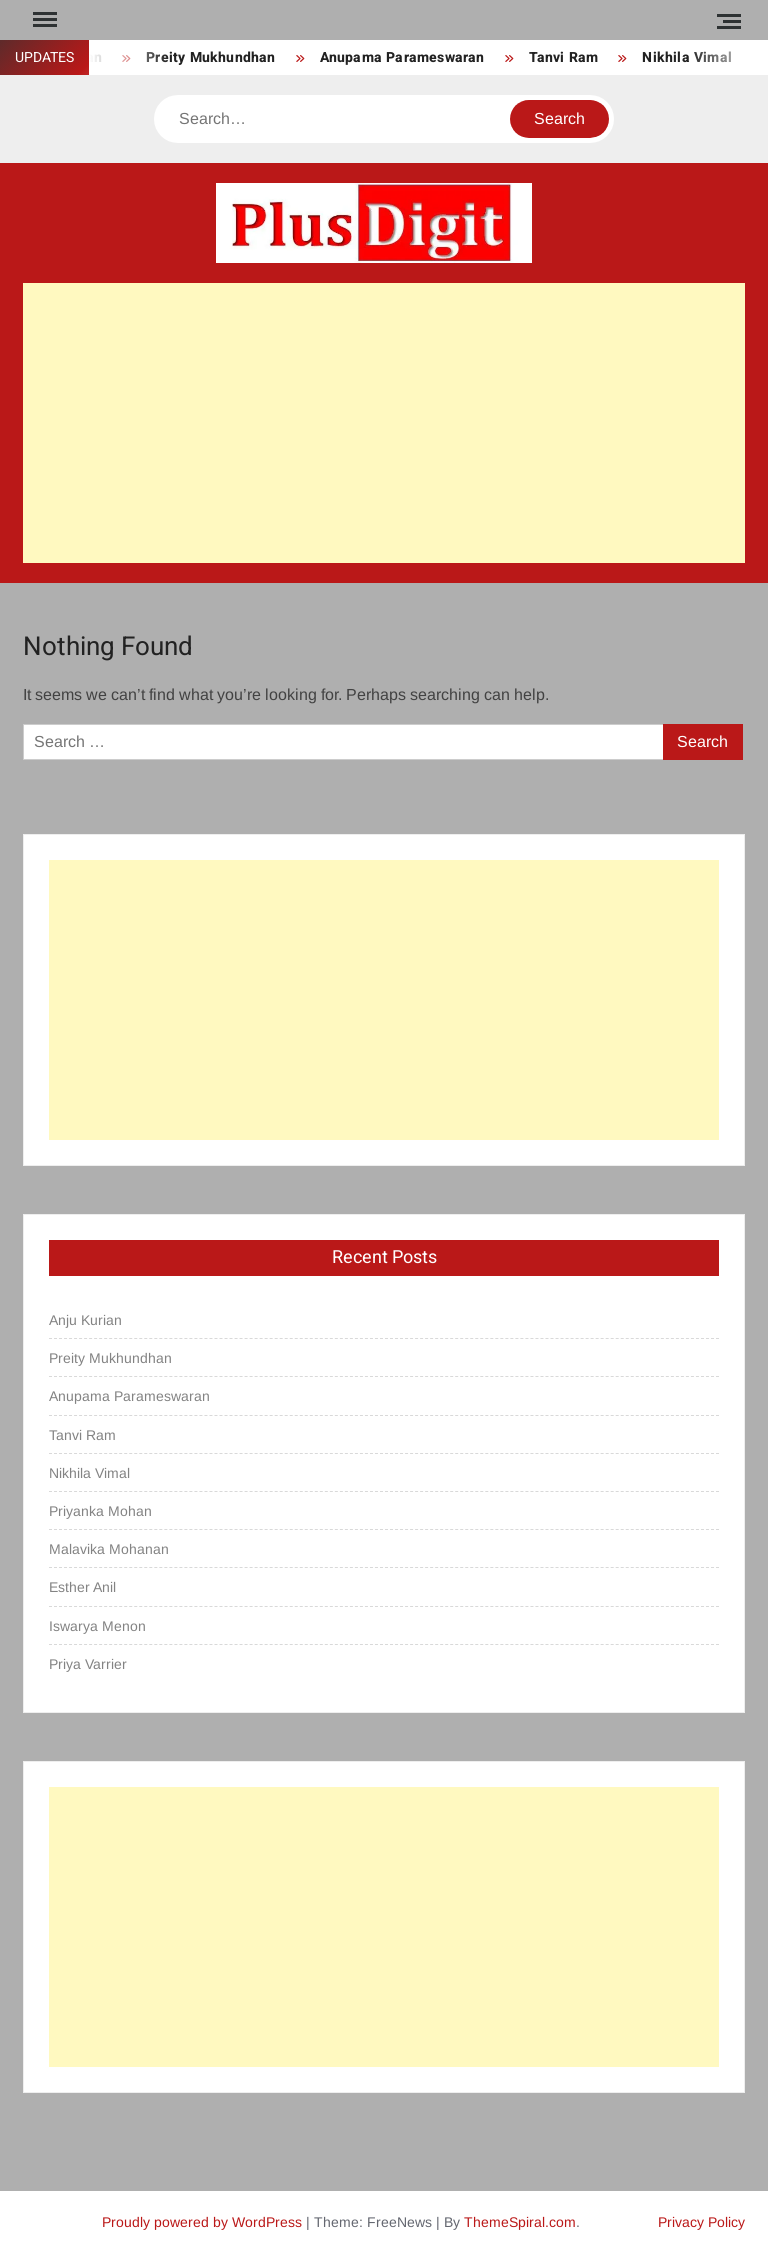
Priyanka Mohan (100, 1511)
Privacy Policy (701, 2222)
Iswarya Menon (97, 1626)
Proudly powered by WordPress (202, 2222)
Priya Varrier (88, 1664)
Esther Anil (82, 1587)
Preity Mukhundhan (210, 57)
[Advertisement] (384, 423)
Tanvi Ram (564, 57)
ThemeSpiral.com (520, 2222)
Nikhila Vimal (687, 57)
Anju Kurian (85, 1320)
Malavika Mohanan (109, 1549)
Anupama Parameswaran (402, 57)
